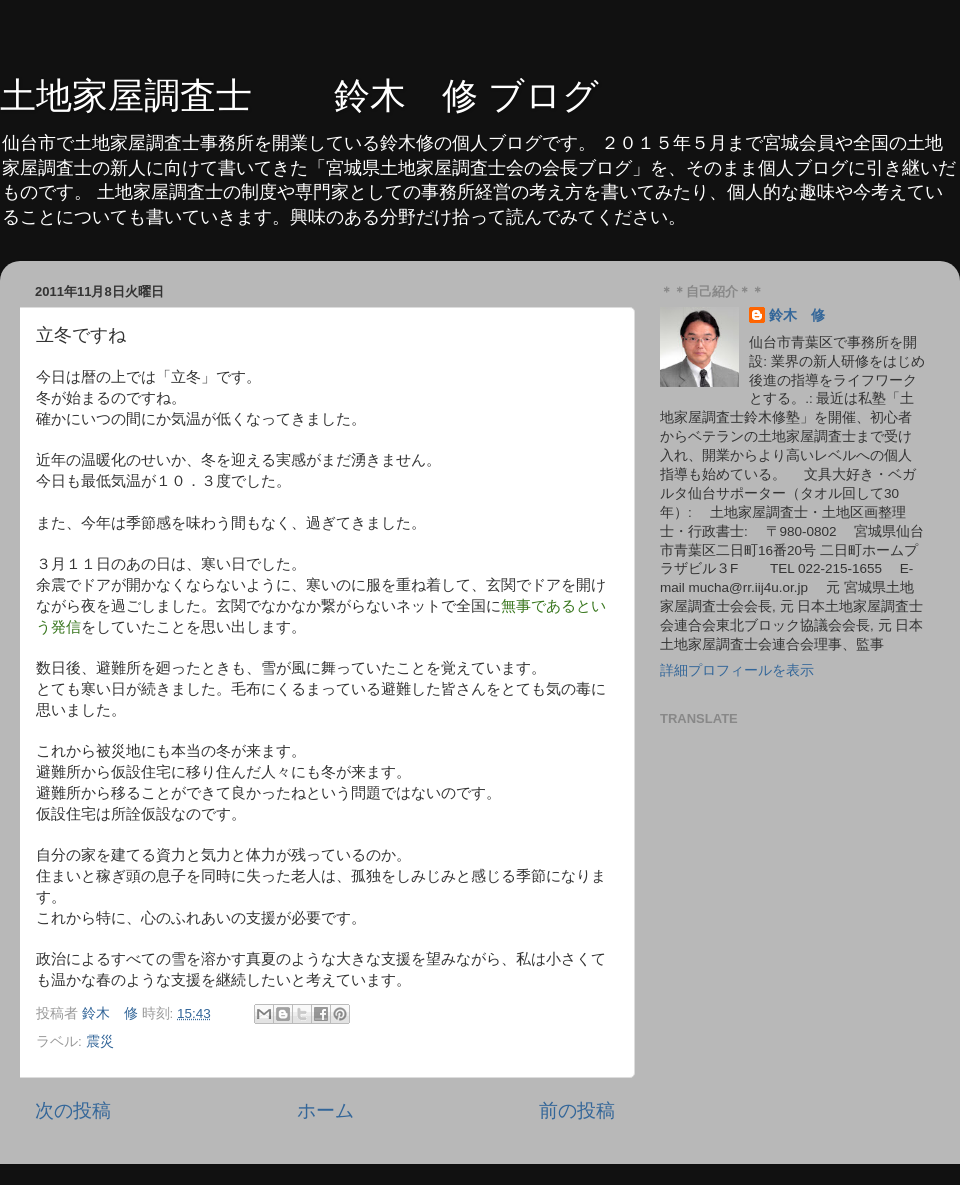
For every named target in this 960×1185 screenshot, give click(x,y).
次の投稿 (73, 1110)
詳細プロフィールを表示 (737, 670)
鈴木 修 (797, 315)
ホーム (325, 1110)
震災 (100, 1041)
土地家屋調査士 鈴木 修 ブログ (299, 95)
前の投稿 (577, 1110)
